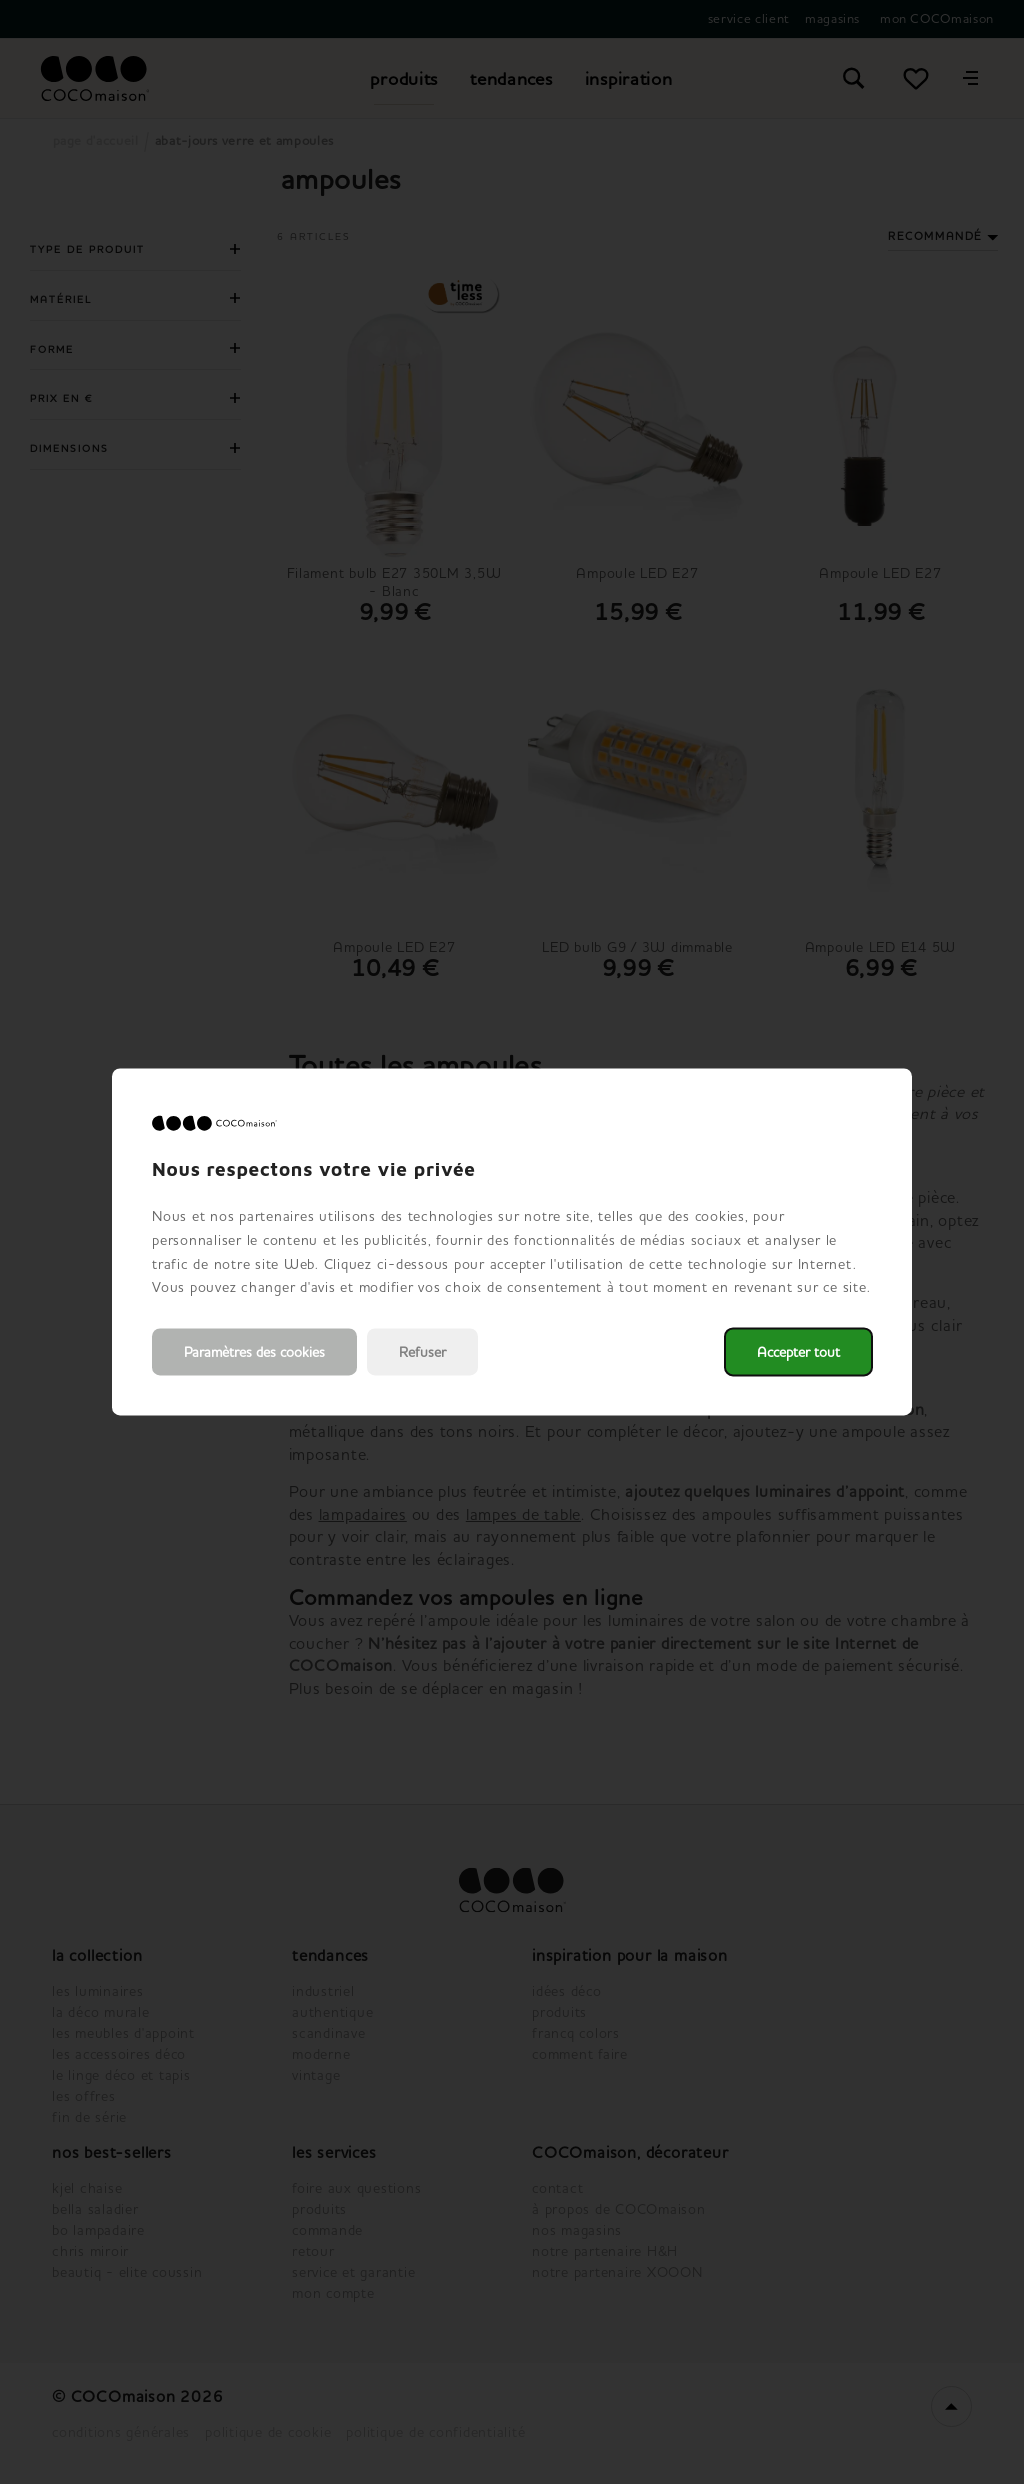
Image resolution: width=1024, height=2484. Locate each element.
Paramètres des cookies (254, 1352)
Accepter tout (798, 1352)
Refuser (422, 1352)
